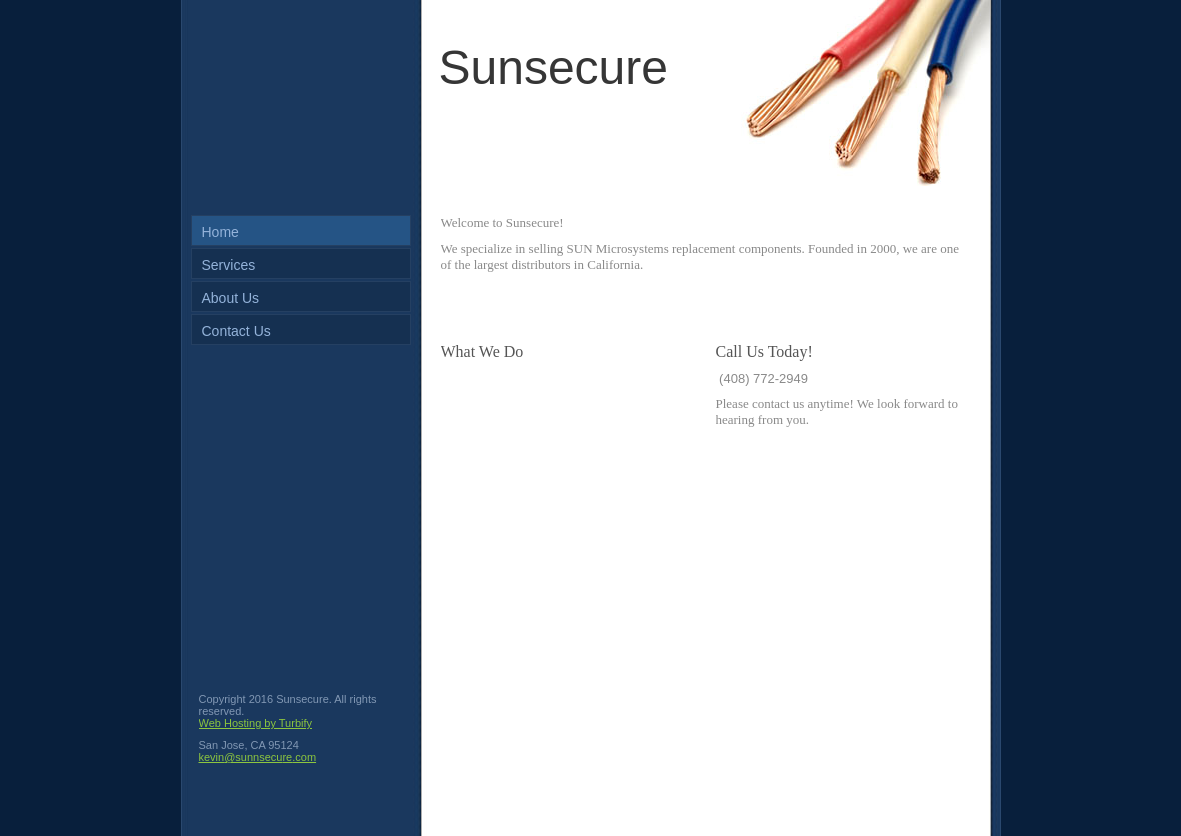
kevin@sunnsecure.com (258, 757)
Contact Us (236, 331)
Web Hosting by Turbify (256, 723)
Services (229, 265)
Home (220, 232)
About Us (231, 298)
